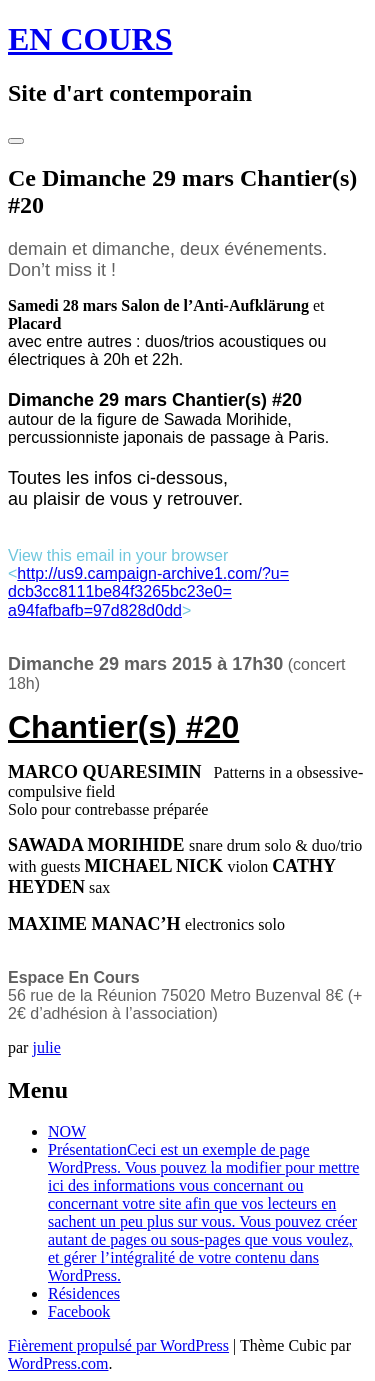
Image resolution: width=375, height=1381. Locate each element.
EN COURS (90, 39)
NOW (67, 1131)
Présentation (203, 1212)
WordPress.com (58, 1363)
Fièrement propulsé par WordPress (118, 1345)
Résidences (84, 1293)
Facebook (79, 1311)
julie (46, 1047)
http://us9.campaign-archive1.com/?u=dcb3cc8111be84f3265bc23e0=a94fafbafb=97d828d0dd (148, 592)
